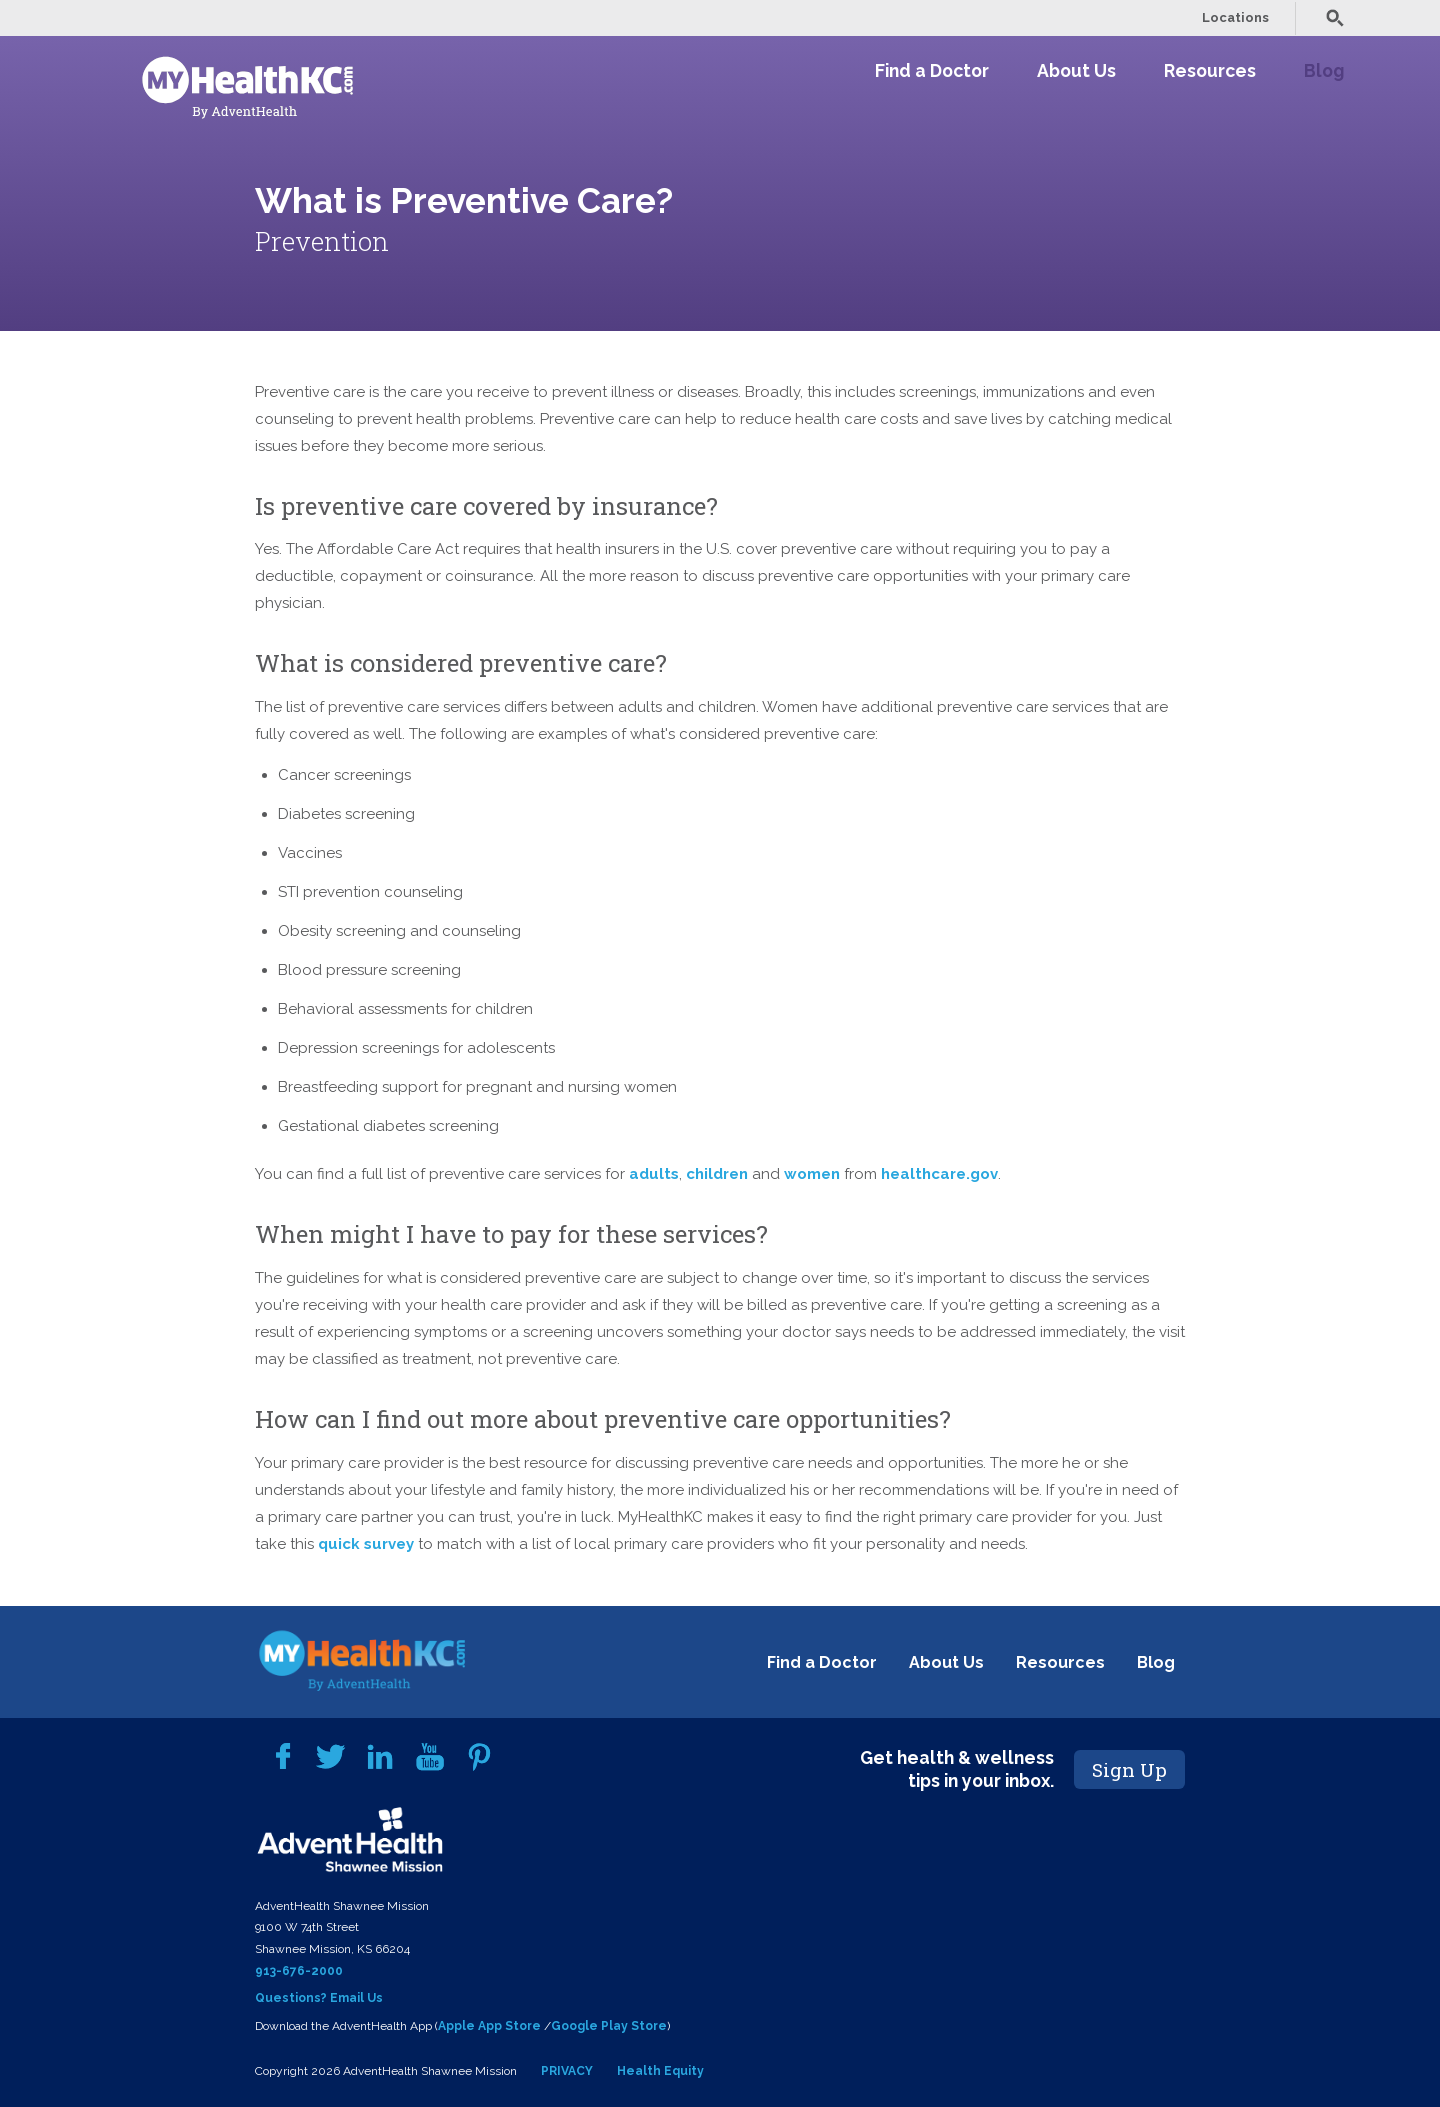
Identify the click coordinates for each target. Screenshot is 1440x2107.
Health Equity (660, 2071)
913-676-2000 (299, 1971)
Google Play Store (609, 2026)
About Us (1076, 70)
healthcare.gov (939, 1174)
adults (654, 1174)
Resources (1210, 70)
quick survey (366, 1544)
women (812, 1174)
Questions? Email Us (319, 1998)
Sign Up (1129, 1769)
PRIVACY (567, 2071)
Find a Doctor (932, 70)
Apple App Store (489, 2026)
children (717, 1174)
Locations (1235, 17)
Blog (1324, 70)
